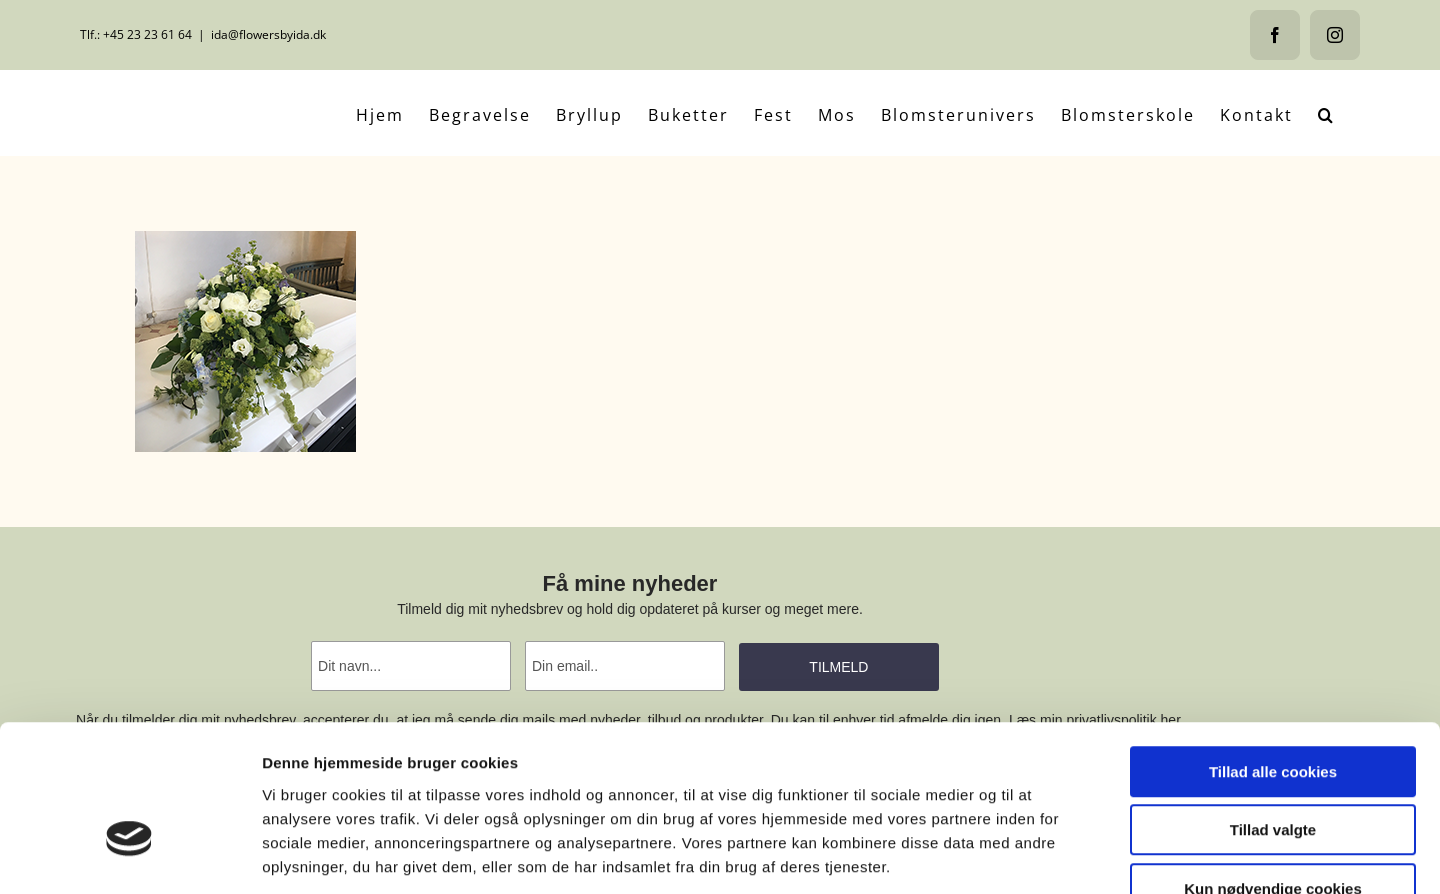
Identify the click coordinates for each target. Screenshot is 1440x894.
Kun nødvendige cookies (1273, 766)
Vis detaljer (1039, 854)
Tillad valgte (1273, 708)
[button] (1326, 113)
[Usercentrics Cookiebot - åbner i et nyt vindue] (129, 855)
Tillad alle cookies (1273, 649)
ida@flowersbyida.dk (268, 34)
